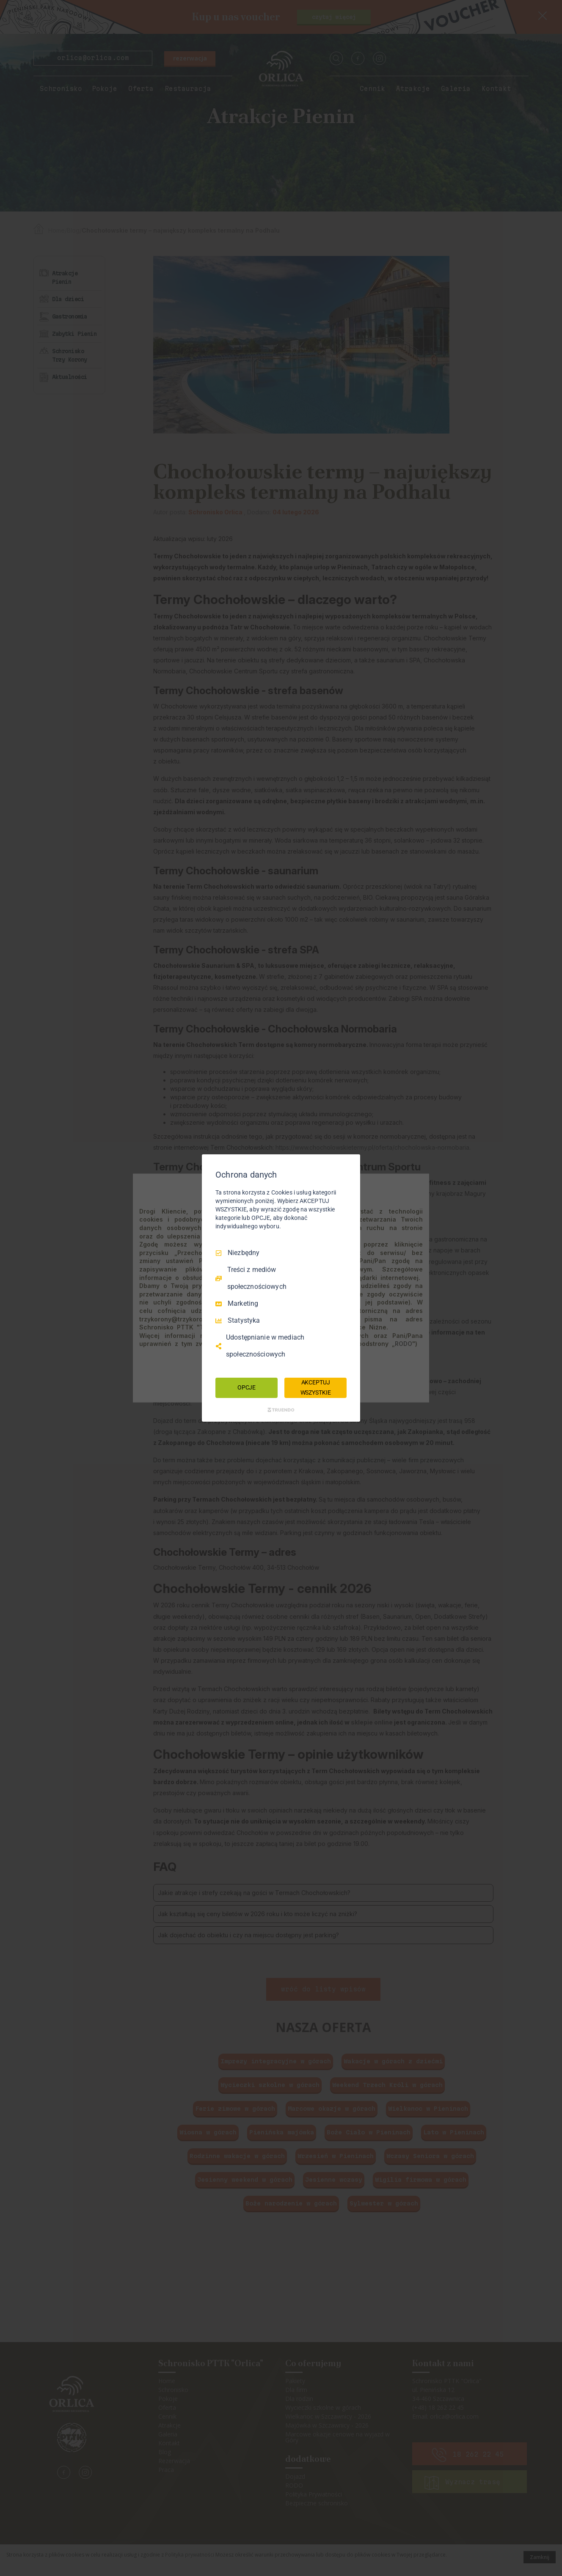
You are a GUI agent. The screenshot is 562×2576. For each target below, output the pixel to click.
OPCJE (246, 1387)
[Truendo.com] (281, 1409)
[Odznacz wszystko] (349, 1164)
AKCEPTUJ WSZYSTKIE (315, 1387)
